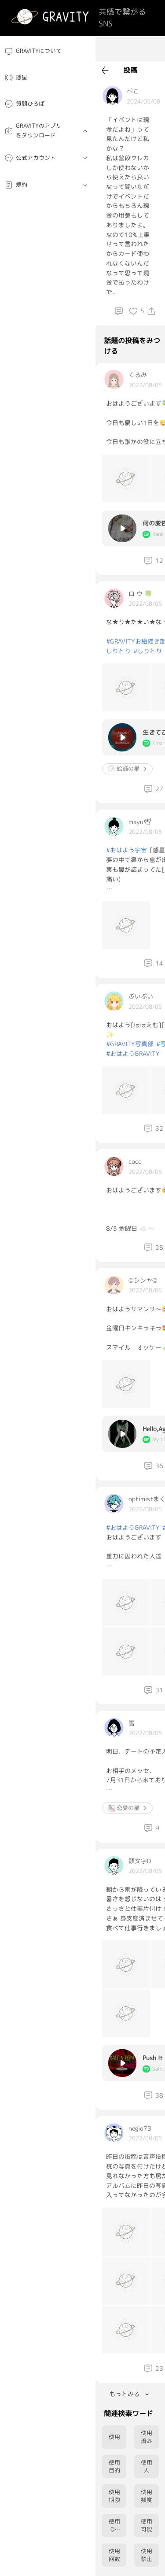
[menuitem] (47, 51)
